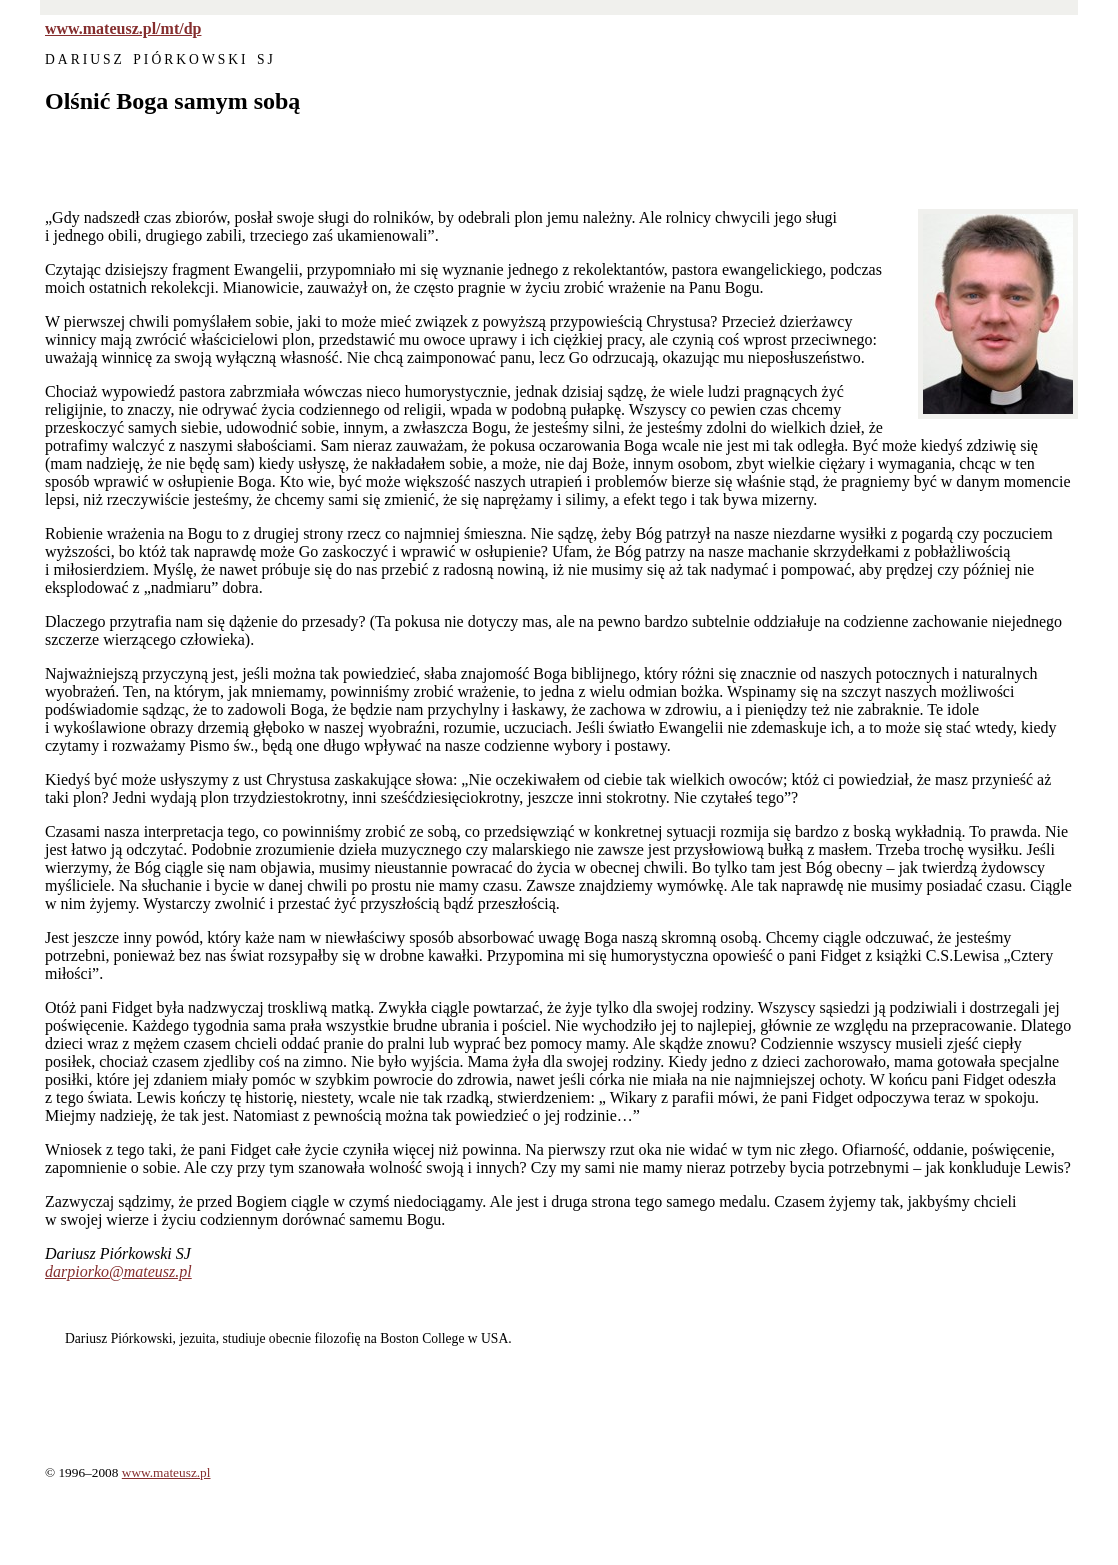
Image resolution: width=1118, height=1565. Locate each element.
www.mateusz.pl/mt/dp (123, 28)
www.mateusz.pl (166, 1472)
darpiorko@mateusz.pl (118, 1271)
